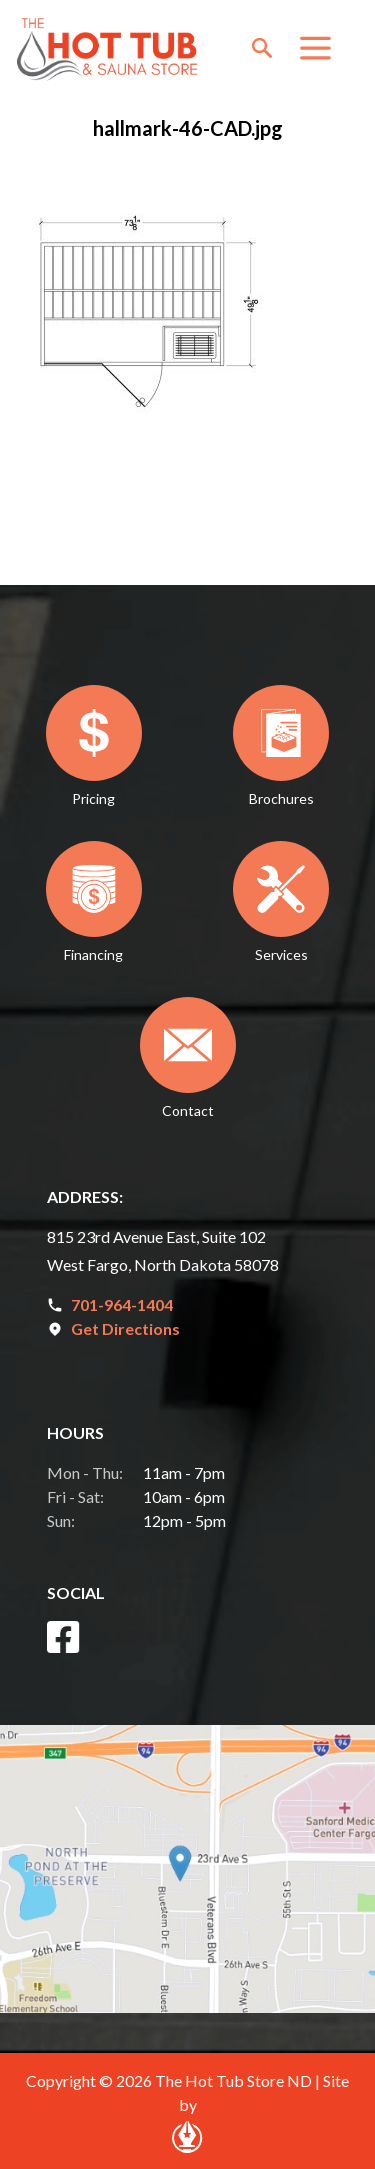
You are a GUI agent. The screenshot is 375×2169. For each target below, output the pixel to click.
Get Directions (125, 1328)
